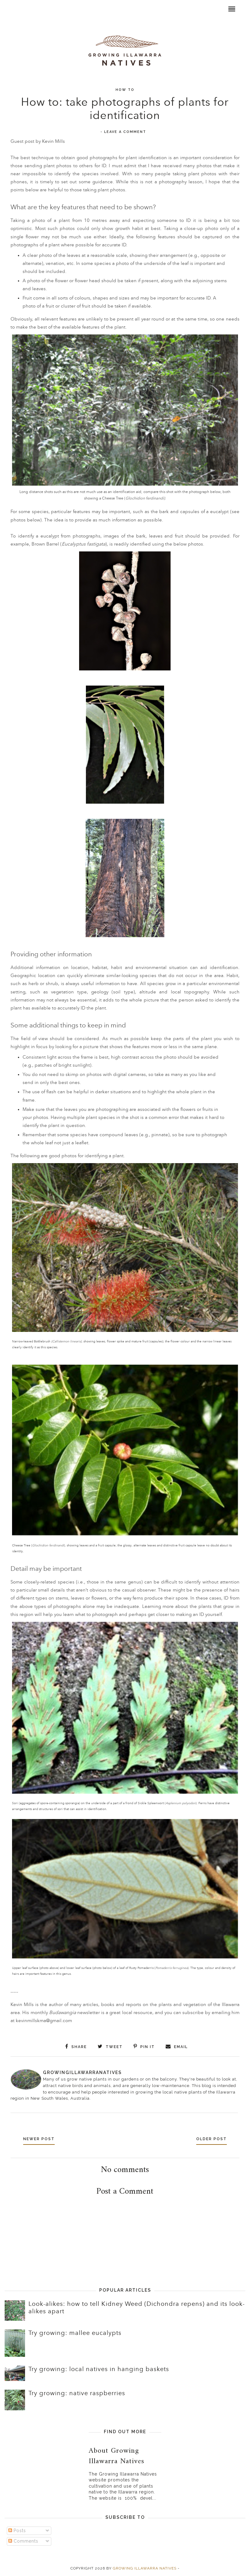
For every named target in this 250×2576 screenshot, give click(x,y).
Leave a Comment (125, 132)
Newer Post (41, 2138)
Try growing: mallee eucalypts (74, 2332)
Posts (17, 2529)
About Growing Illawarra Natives (116, 2455)
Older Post (209, 2138)
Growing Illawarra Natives (144, 2567)
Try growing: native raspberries (76, 2393)
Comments (23, 2540)
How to (125, 90)
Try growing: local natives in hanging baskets (98, 2369)
